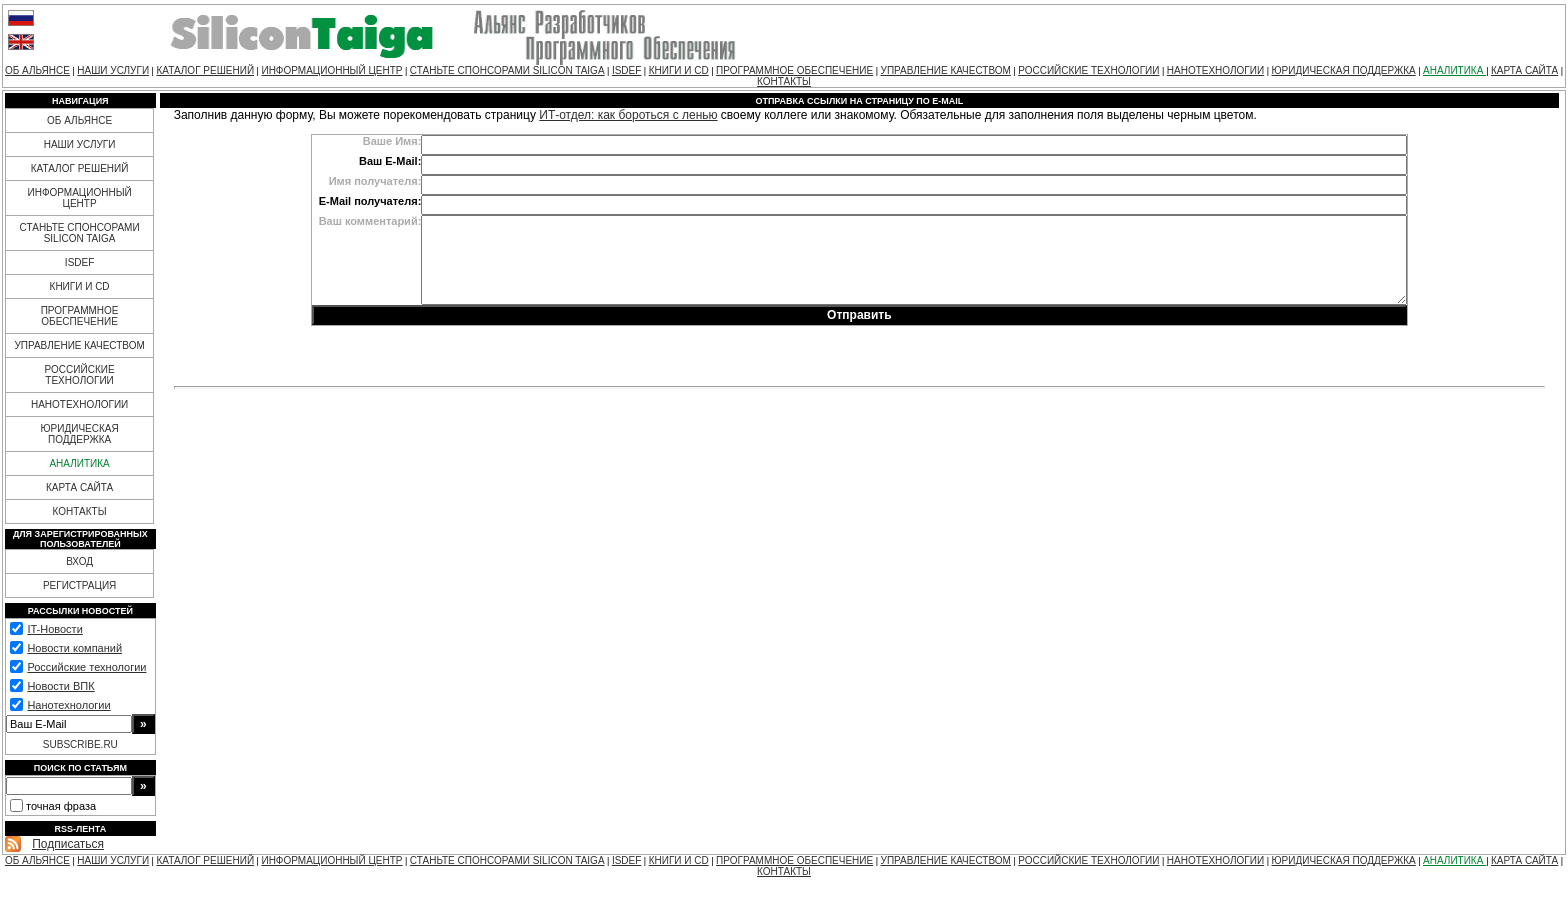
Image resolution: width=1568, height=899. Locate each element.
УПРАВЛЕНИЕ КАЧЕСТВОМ (946, 70)
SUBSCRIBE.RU (80, 744)
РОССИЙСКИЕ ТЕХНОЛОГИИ (1088, 70)
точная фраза (61, 806)
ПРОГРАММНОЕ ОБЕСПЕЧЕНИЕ (794, 70)
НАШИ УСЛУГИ (113, 70)
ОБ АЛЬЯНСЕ (37, 70)
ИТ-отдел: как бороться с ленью (628, 115)
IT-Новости (54, 629)
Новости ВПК (60, 686)
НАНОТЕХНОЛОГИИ (1215, 70)
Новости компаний (74, 648)
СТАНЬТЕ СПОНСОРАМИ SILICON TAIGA (507, 70)
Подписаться (68, 844)
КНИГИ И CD (679, 70)
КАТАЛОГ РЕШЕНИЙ (205, 70)
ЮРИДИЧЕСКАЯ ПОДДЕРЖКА (1343, 70)
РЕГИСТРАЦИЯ (79, 585)
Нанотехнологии (68, 705)
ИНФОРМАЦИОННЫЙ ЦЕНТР (331, 70)
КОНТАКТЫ (784, 81)
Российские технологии (86, 667)
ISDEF (626, 70)
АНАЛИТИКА (1454, 70)
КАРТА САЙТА (1524, 70)
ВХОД (79, 561)
